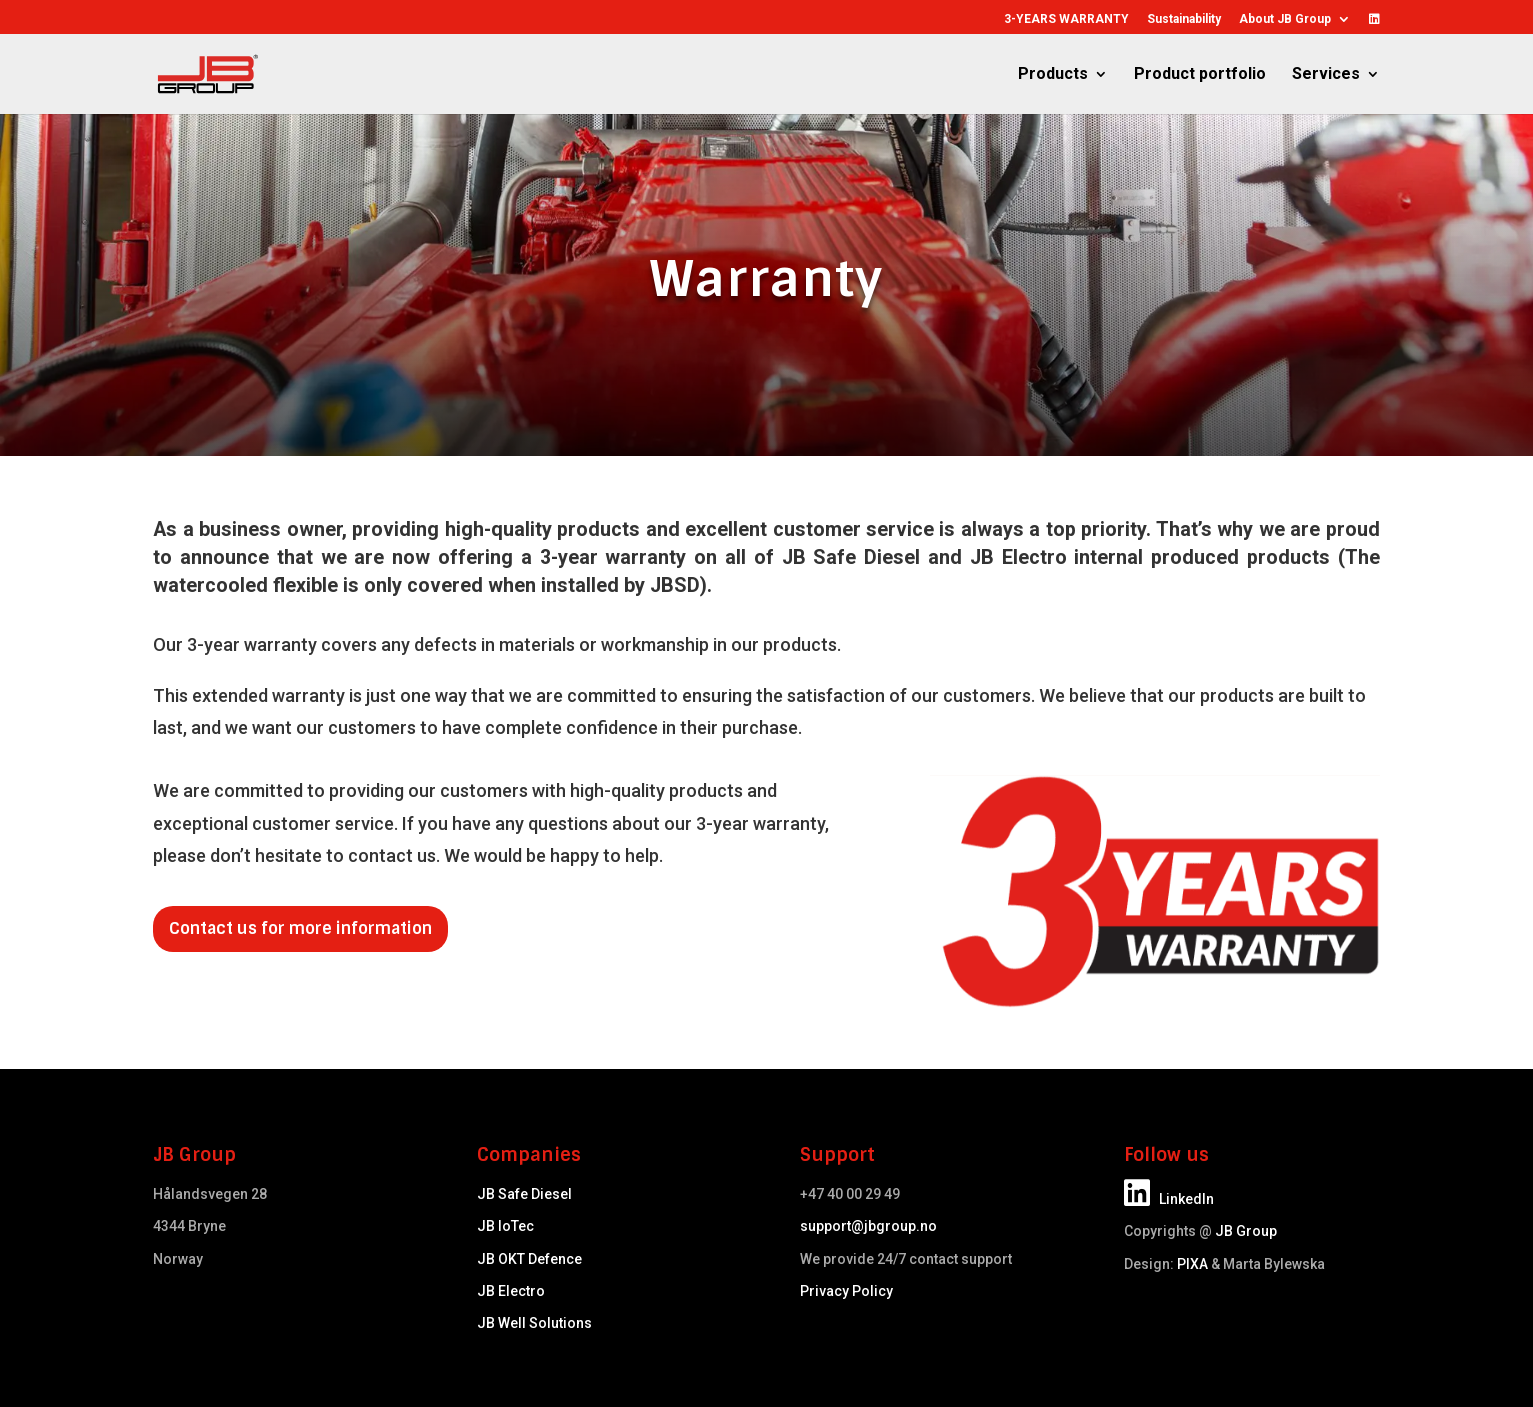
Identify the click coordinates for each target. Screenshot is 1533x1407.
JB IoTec (505, 1226)
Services (1326, 75)
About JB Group (1285, 19)
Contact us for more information (300, 928)
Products (1053, 75)
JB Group (1246, 1231)
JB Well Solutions (534, 1323)
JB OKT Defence (529, 1259)
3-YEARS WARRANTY (1066, 19)
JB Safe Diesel (524, 1194)
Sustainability (1184, 19)
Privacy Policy (846, 1291)
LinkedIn (1169, 1199)
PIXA (1192, 1264)
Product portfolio (1200, 75)
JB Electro (511, 1291)
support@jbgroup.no (868, 1226)
